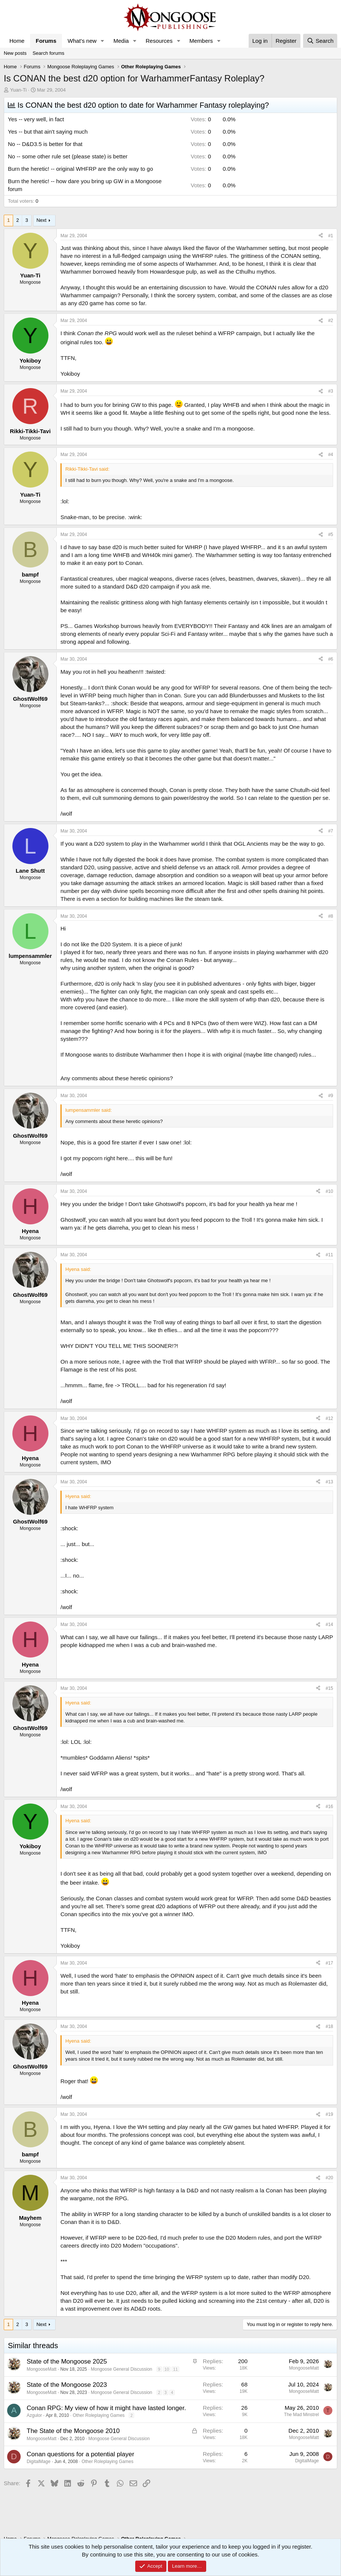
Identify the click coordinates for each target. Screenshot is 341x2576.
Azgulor (34, 2415)
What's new (82, 41)
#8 (330, 916)
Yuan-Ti (18, 90)
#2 (330, 320)
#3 (330, 391)
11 (175, 2369)
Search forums (49, 53)
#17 (329, 1963)
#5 (330, 534)
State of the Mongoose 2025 (67, 2361)
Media (121, 41)
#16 (329, 1806)
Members (201, 41)
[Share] (321, 236)
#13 (329, 1481)
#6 (330, 659)
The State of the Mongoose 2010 (73, 2430)
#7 (330, 831)
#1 (330, 235)
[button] (102, 41)
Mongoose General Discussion (121, 2369)
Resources (159, 41)
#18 (329, 2026)
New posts (15, 53)
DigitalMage (38, 2461)
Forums (46, 41)
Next (41, 220)
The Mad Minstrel (301, 2414)
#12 (329, 1418)
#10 (329, 1191)
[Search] (320, 41)
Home (16, 41)
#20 (329, 2177)
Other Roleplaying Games (99, 2415)
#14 (329, 1624)
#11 (329, 1254)
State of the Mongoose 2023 (67, 2384)
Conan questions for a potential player (80, 2454)
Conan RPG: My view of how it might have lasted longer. (106, 2408)
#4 (330, 454)
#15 (329, 1688)
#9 (330, 1095)
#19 (329, 2114)
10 (166, 2369)
